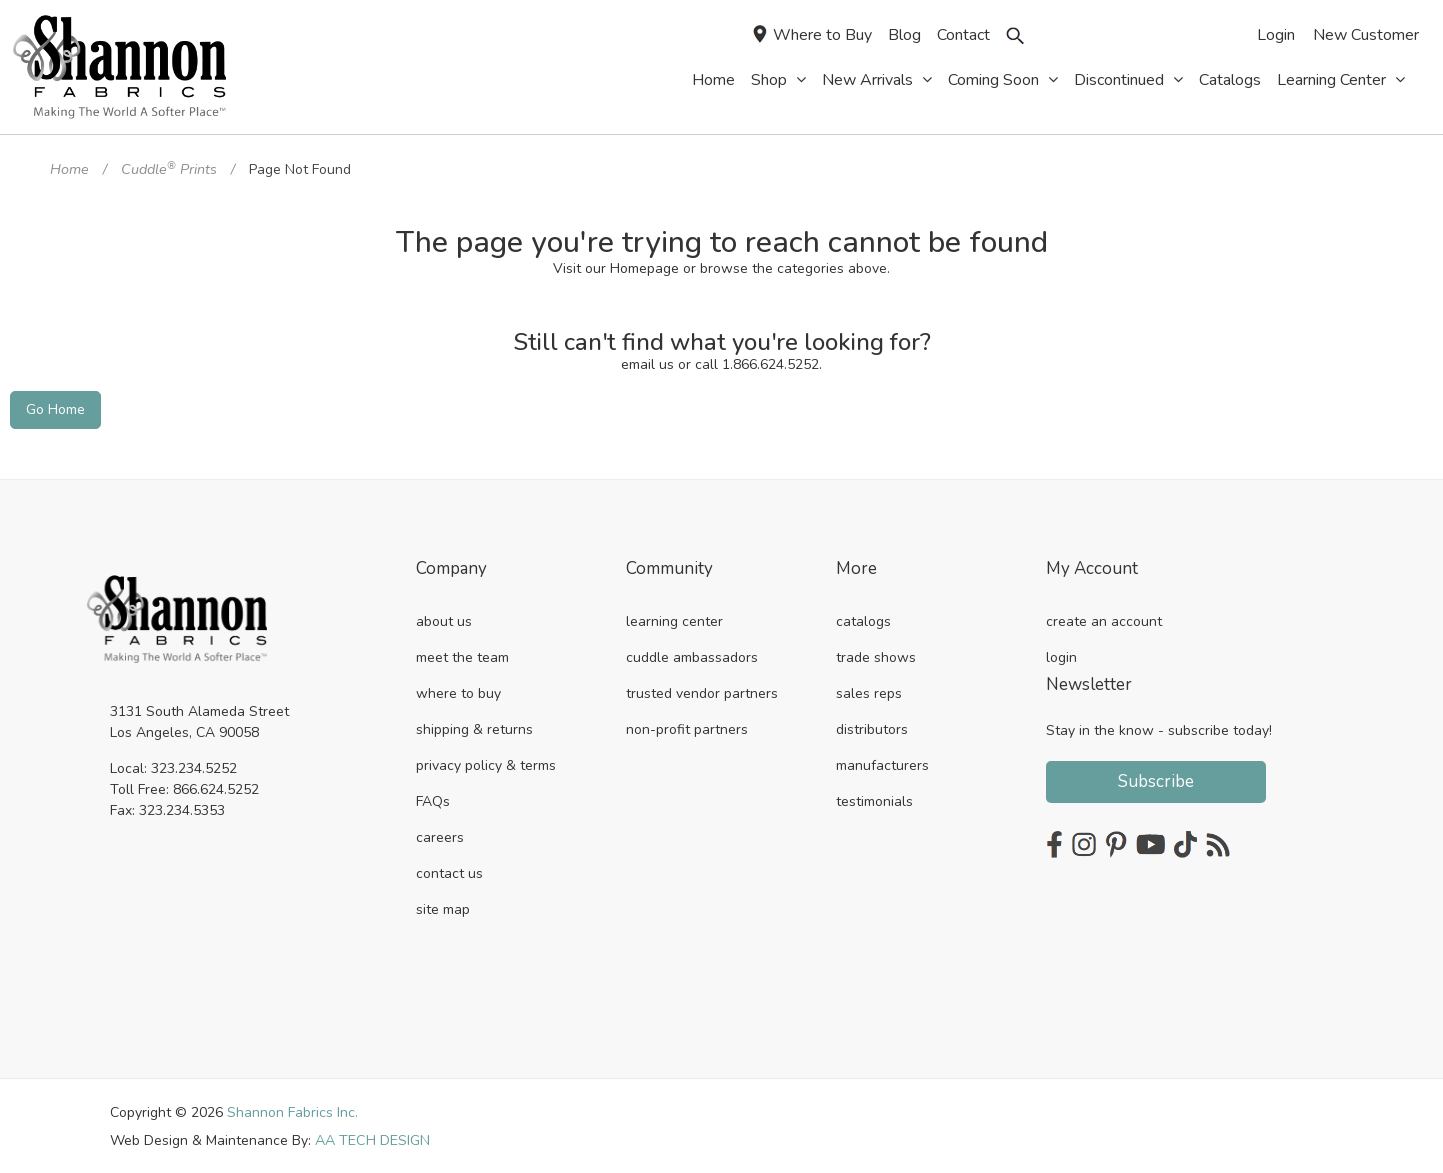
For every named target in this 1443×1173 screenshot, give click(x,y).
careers (440, 835)
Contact (963, 35)
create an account (1104, 619)
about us (444, 619)
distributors (872, 727)
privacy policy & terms (486, 763)
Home (69, 169)
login (1061, 655)
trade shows (876, 655)
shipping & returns (474, 727)
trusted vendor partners (702, 691)
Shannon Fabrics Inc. (292, 1110)
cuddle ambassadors (692, 655)
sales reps (869, 691)
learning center (674, 619)
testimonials (874, 799)
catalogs (863, 619)
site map (443, 907)
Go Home (55, 408)
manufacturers (882, 763)
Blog (904, 35)
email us (647, 364)
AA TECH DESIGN (372, 1138)
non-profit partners (687, 727)
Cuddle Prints (167, 169)
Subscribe (1156, 779)
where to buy (458, 691)
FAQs (433, 799)
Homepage (644, 267)
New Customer (1366, 35)
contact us (449, 871)
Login (1276, 35)
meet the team (462, 655)
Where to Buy (812, 35)
